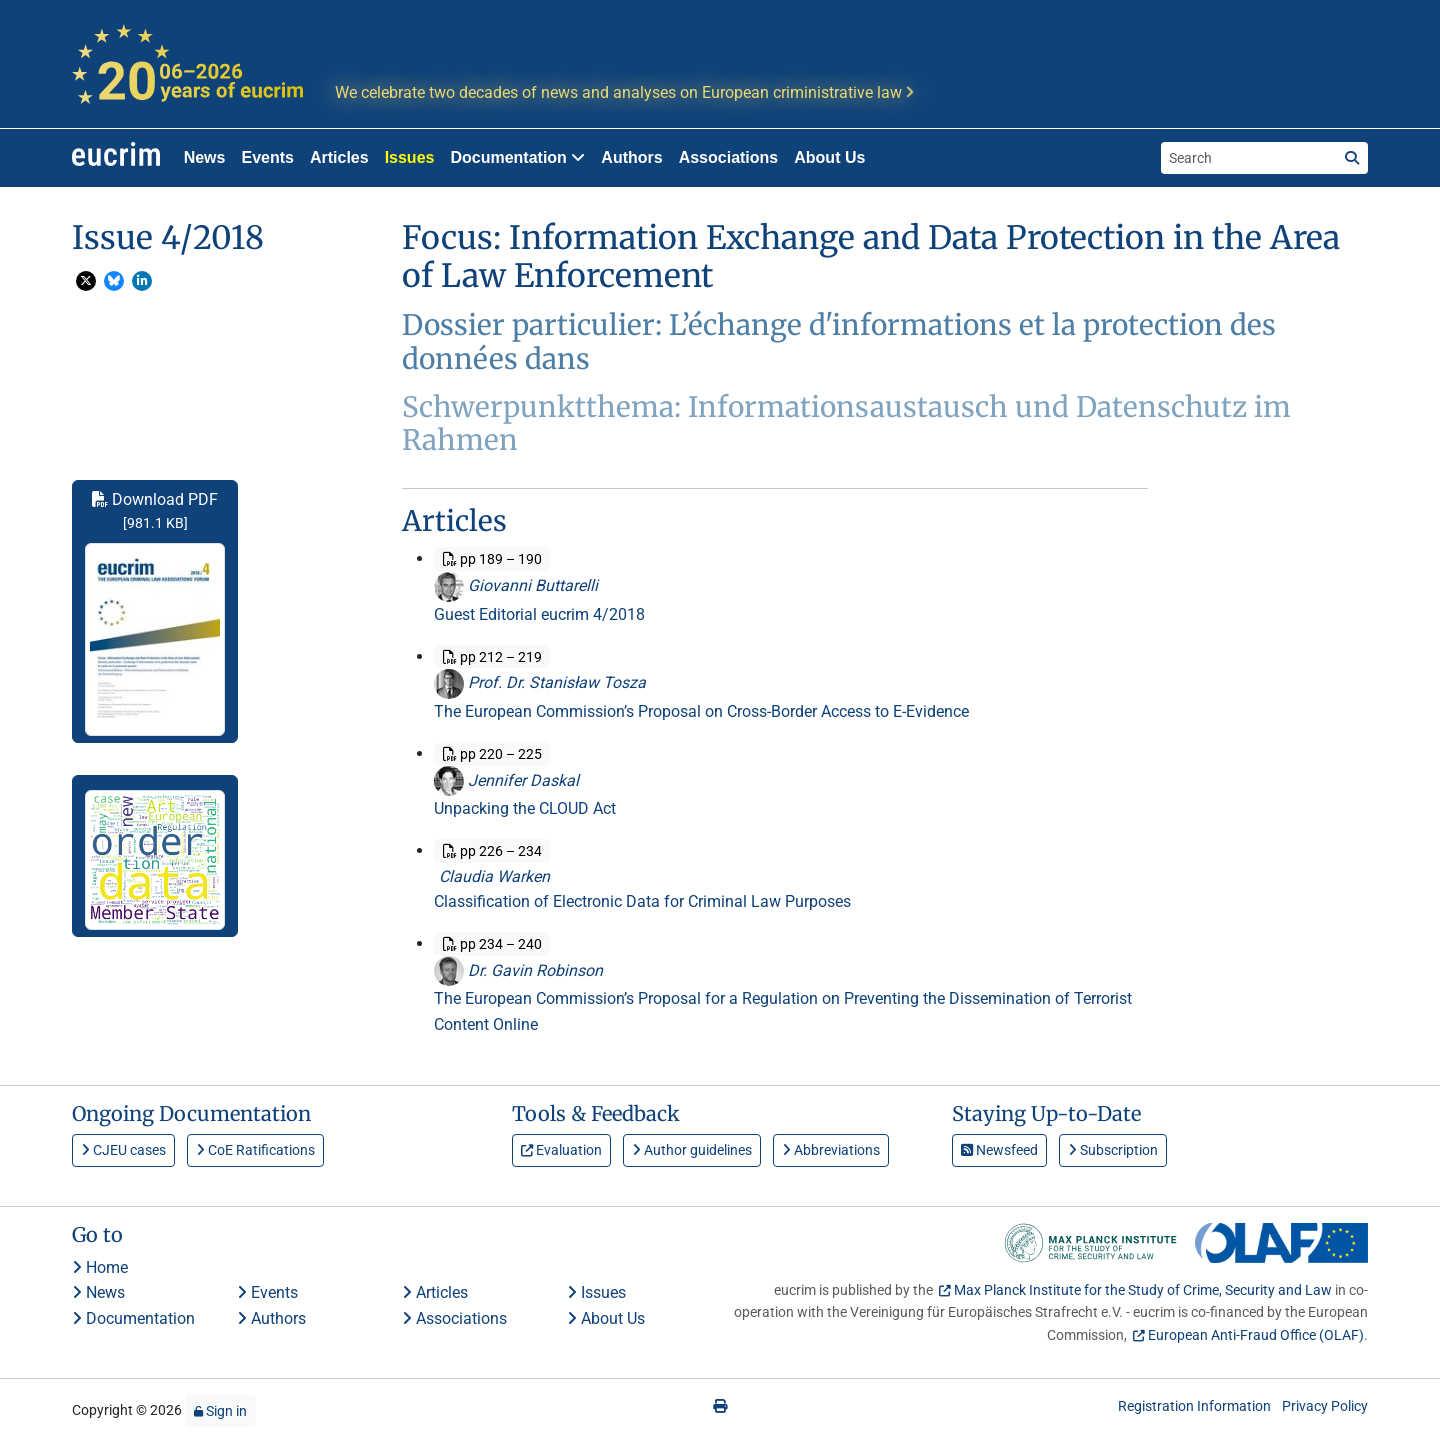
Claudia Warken (492, 876)
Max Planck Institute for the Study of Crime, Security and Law (1143, 1290)
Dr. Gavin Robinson (518, 970)
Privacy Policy (1325, 1406)
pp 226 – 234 (492, 851)
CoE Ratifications (255, 1150)
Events (267, 157)
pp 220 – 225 (492, 754)
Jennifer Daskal (506, 780)
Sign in (220, 1411)
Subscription (1113, 1150)
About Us (829, 157)
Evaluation (561, 1150)
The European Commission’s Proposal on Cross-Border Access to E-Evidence (701, 711)
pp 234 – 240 (492, 944)
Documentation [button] (517, 157)
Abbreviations (831, 1150)
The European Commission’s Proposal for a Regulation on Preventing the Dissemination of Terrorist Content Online (783, 1011)
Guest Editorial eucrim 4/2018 (539, 614)
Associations (729, 157)
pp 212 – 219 (492, 657)
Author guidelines (692, 1150)
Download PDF (155, 613)
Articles (339, 157)
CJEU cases (123, 1150)
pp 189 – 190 (492, 559)
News (205, 157)
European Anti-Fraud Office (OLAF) (1256, 1335)
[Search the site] (1249, 158)
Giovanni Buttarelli (516, 585)
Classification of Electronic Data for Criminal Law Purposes (642, 901)
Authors (631, 157)
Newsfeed (999, 1150)
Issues (410, 157)
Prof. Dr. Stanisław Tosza (540, 682)
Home (100, 1267)
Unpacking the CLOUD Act (525, 808)
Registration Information (1194, 1406)
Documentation (133, 1318)
